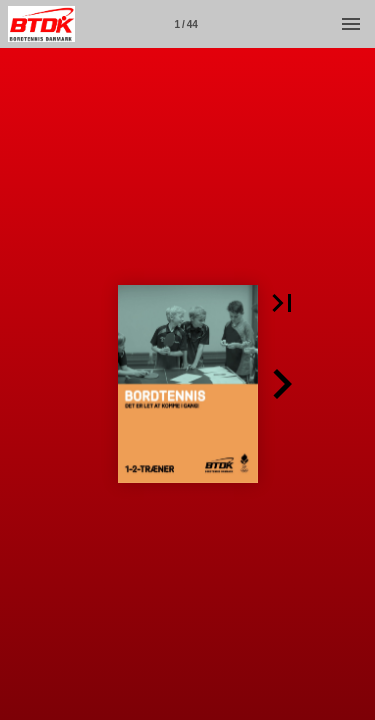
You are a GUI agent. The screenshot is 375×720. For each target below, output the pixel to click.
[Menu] (351, 24)
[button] (282, 303)
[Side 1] (186, 24)
